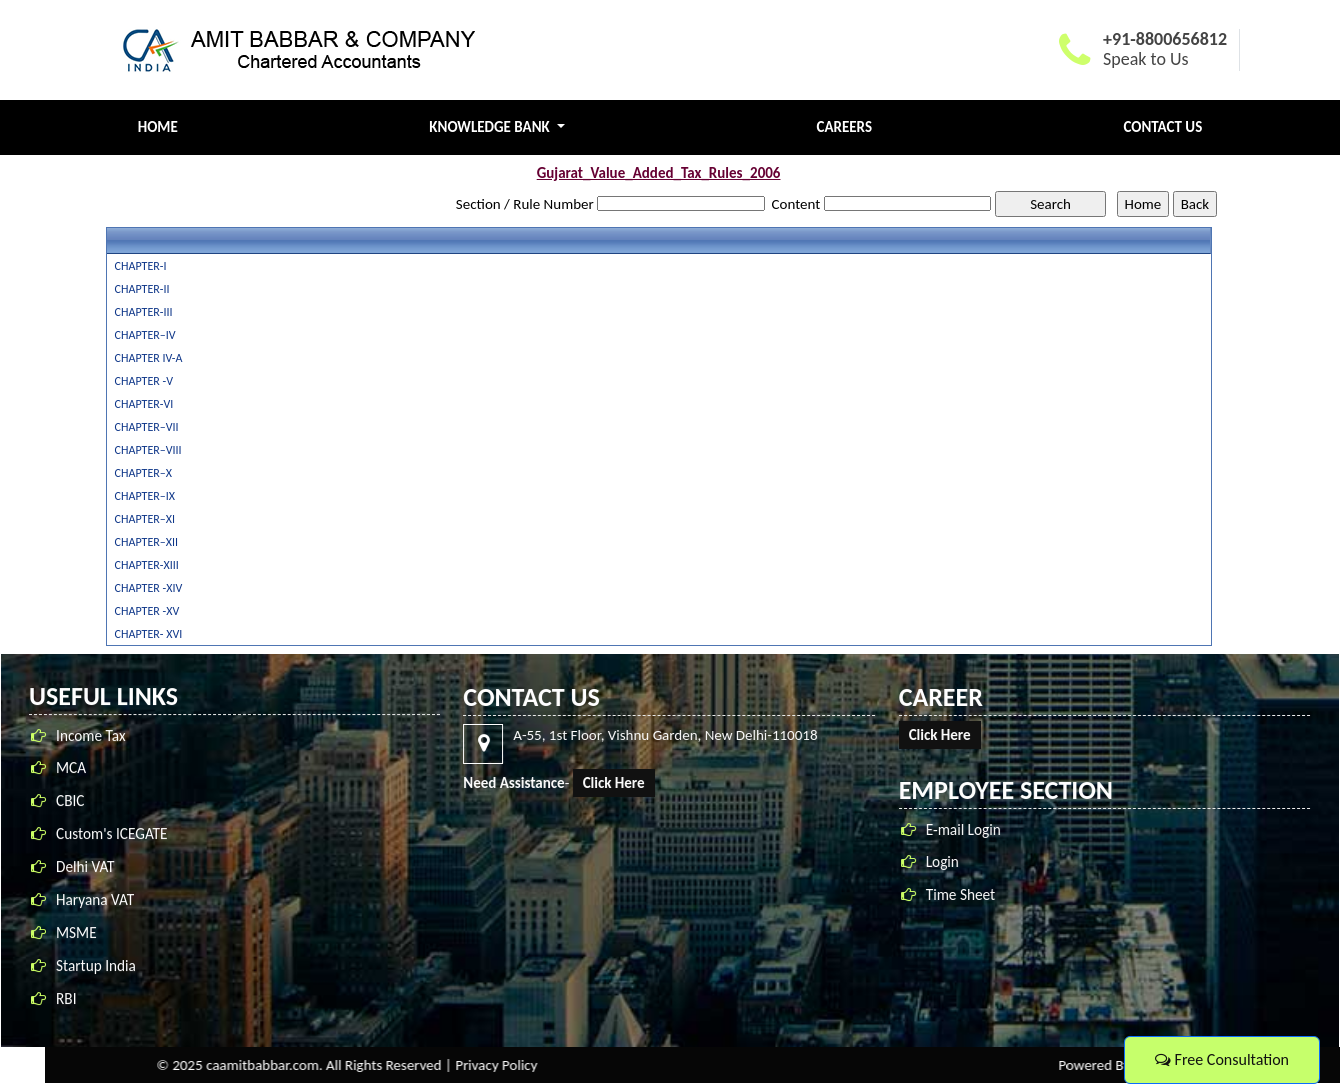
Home (158, 127)
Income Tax (91, 740)
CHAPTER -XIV (149, 588)
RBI (66, 1004)
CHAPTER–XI (145, 519)
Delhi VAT (85, 872)
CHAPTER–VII (147, 427)
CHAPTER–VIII (148, 450)
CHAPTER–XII (146, 542)
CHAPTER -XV (147, 611)
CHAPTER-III (144, 312)
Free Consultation (1222, 1059)
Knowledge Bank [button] (491, 127)
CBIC (70, 806)
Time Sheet (966, 894)
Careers (845, 127)
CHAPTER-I (141, 266)
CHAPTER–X (143, 473)
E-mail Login (969, 829)
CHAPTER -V (144, 381)
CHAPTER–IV (145, 335)
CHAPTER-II (142, 289)
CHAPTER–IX (145, 496)
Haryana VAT (95, 905)
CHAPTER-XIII (147, 565)
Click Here (619, 783)
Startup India (96, 971)
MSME (76, 938)
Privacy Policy (945, 1065)
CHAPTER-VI (144, 404)
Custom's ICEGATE (111, 839)
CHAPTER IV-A (149, 358)
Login (948, 861)
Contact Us (1163, 127)
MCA (71, 773)
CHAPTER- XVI (149, 634)
